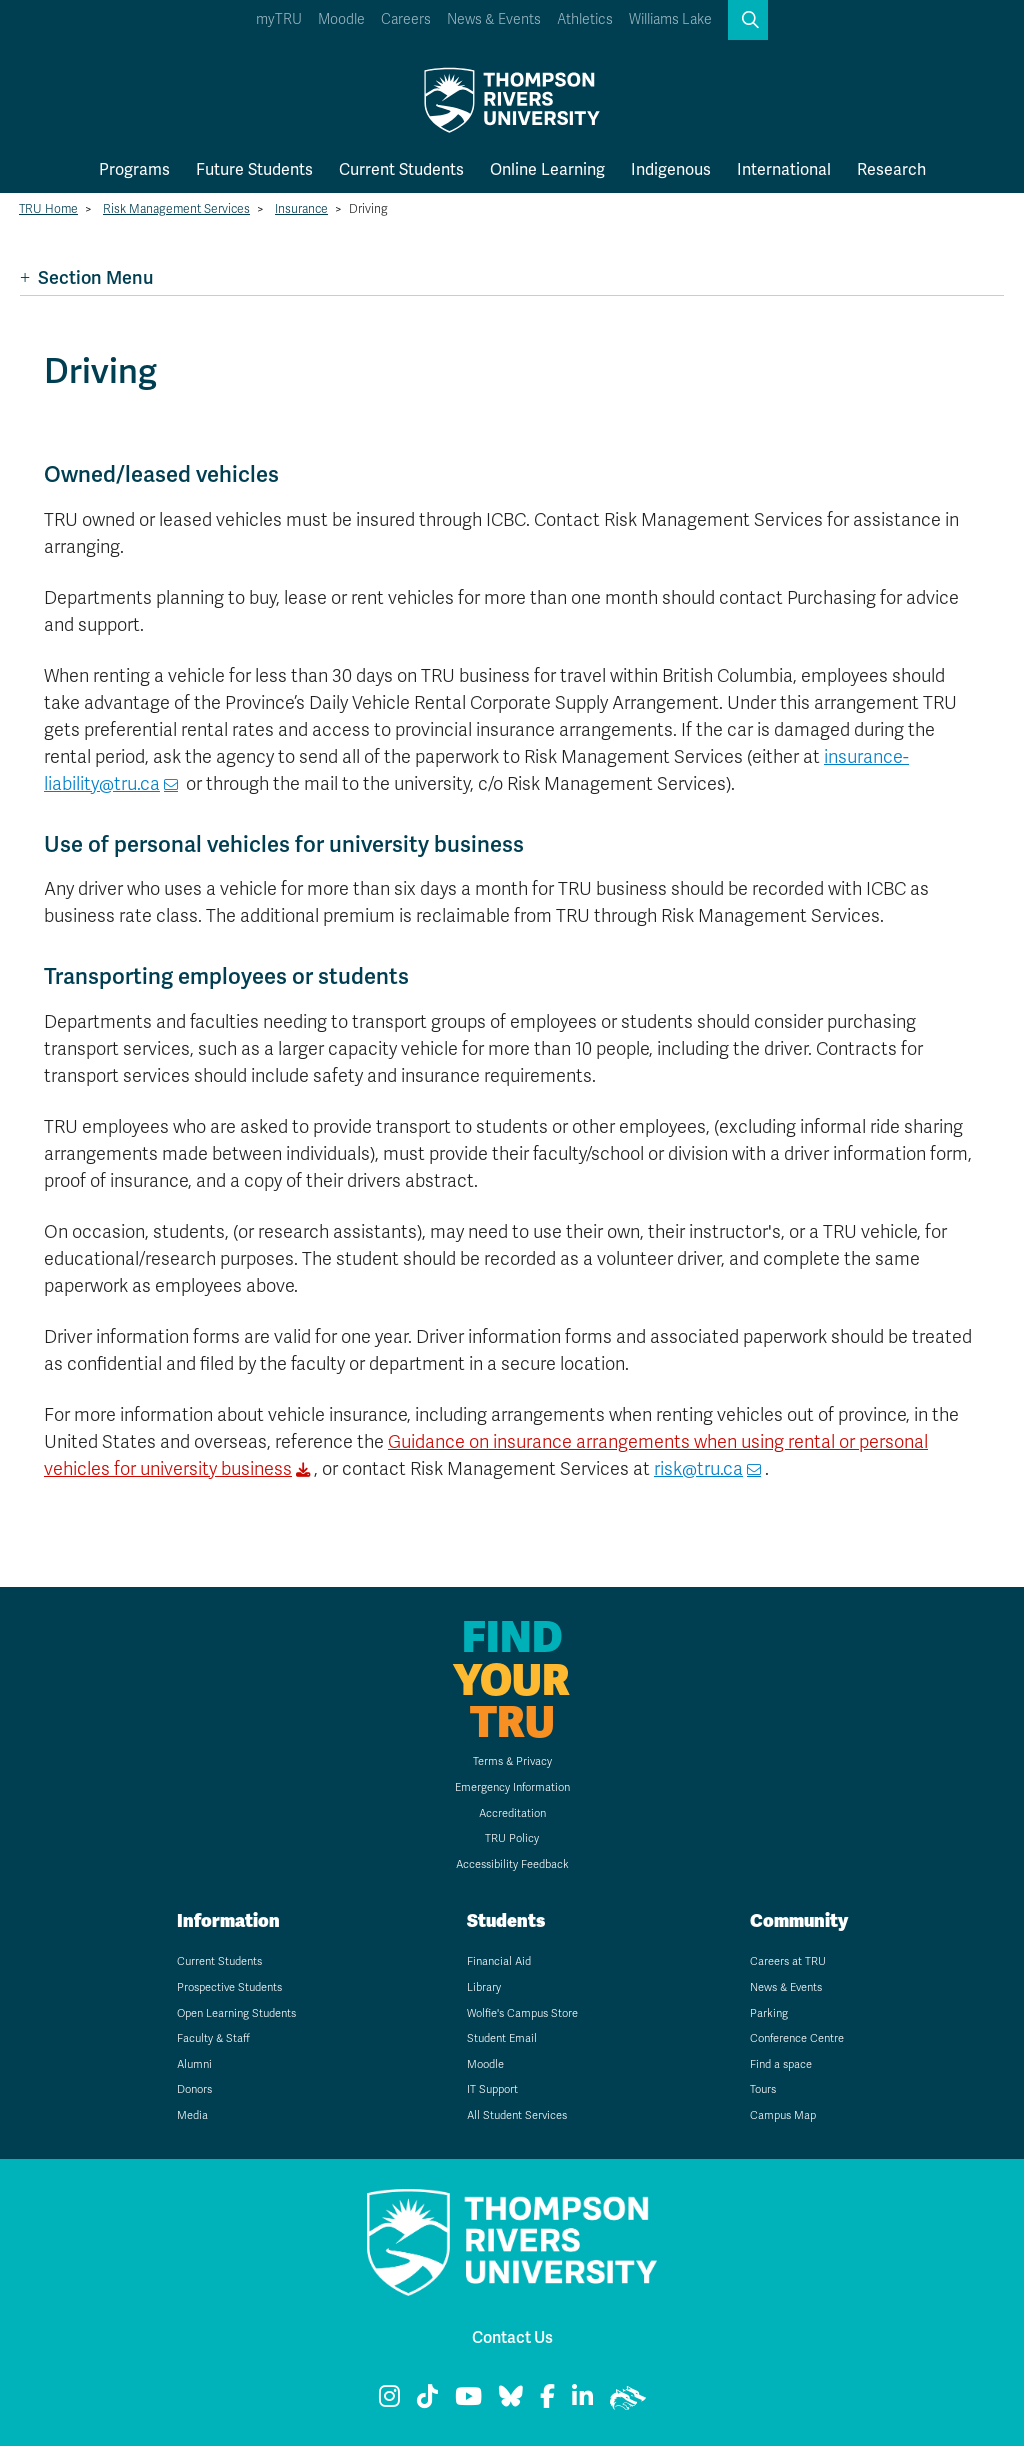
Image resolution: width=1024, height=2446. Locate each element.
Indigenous (671, 170)
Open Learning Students (236, 2013)
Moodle (341, 19)
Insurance (301, 209)
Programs (134, 170)
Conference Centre (797, 2038)
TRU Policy (512, 1838)
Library (484, 1987)
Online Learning (547, 170)
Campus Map (783, 2115)
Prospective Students (229, 1987)
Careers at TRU (788, 1961)
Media (192, 2115)
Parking (769, 2013)
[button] (748, 20)
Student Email (502, 2038)
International (784, 170)
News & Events (494, 19)
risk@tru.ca (698, 1469)
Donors (194, 2089)
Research (891, 170)
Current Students (401, 170)
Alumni (194, 2064)
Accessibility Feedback (512, 1864)
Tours (763, 2089)
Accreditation (512, 1813)
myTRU (279, 19)
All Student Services (517, 2115)
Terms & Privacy (512, 1761)
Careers (406, 19)
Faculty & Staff (213, 2038)
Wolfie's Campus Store (522, 2013)
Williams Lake (670, 19)
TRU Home (48, 209)
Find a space (781, 2064)
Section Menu (86, 277)
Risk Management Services (176, 209)
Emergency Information (512, 1787)
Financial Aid (499, 1961)
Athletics (585, 19)
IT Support (492, 2089)
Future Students (254, 170)
